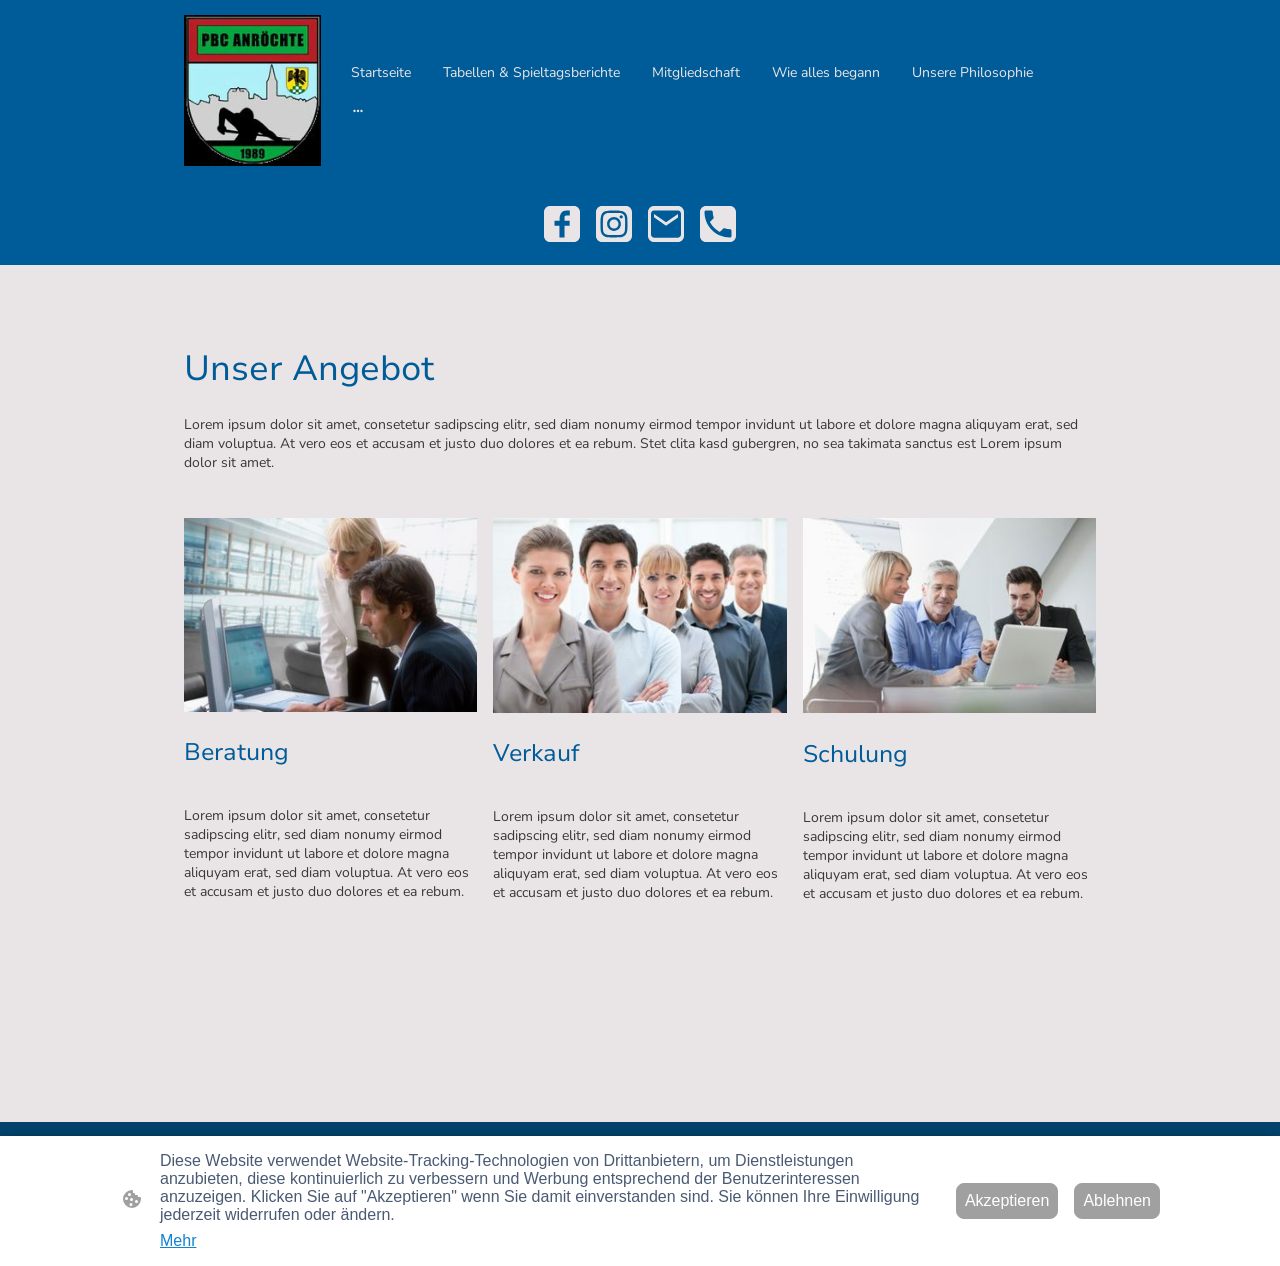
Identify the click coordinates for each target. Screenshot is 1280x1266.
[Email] (666, 224)
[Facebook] (562, 224)
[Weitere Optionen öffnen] (358, 110)
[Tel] (718, 224)
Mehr (178, 1240)
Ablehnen (1117, 1200)
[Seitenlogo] (252, 90)
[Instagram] (614, 224)
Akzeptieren (1007, 1200)
